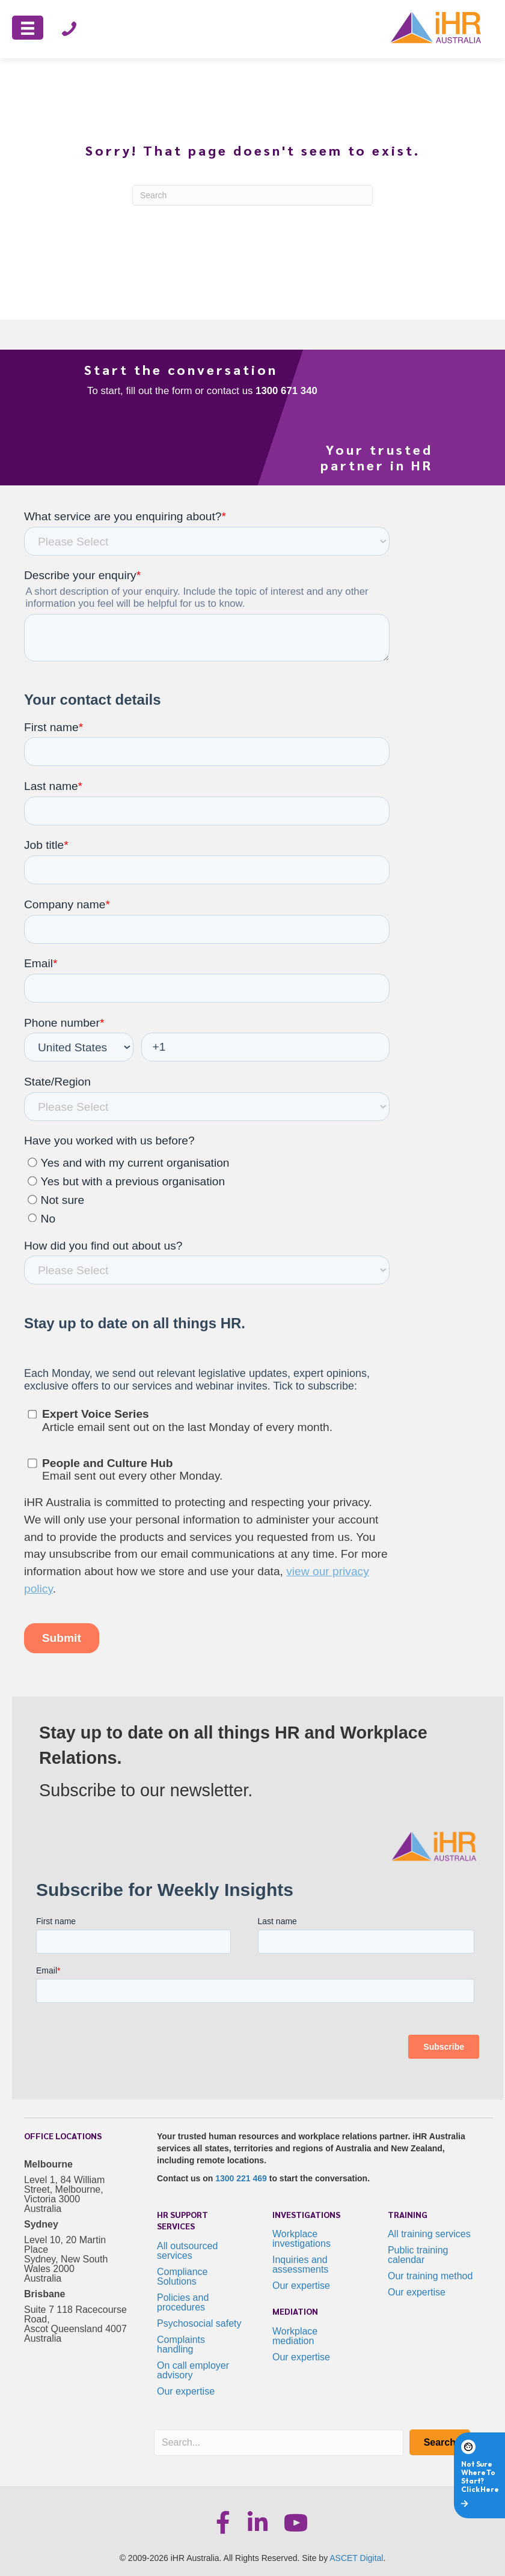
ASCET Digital (356, 2558)
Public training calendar (418, 2255)
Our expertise (186, 2391)
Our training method (430, 2276)
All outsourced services (187, 2251)
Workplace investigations (301, 2239)
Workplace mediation (294, 2336)
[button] (439, 2442)
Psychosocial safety (199, 2323)
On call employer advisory (193, 2370)
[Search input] (278, 2442)
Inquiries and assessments (300, 2264)
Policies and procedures (183, 2302)
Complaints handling (181, 2344)
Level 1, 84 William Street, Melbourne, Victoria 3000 (64, 2189)
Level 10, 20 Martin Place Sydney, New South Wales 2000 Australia (66, 2259)
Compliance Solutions (182, 2276)
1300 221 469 (241, 2178)
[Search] (252, 195)
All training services (429, 2234)
